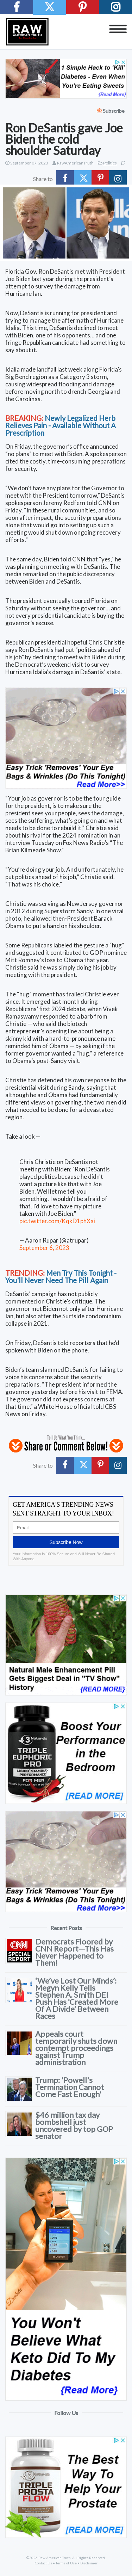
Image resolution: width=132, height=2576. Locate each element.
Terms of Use (66, 2563)
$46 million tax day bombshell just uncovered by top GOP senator (74, 2125)
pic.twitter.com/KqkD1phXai (57, 1221)
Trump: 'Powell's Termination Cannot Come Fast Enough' (69, 2087)
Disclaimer (89, 2563)
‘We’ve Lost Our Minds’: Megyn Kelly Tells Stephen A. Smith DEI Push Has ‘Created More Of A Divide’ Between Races (76, 1998)
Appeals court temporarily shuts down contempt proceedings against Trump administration (76, 2048)
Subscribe (114, 111)
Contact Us (43, 2563)
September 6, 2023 (44, 1247)
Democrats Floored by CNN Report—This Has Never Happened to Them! (74, 1952)
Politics (110, 163)
